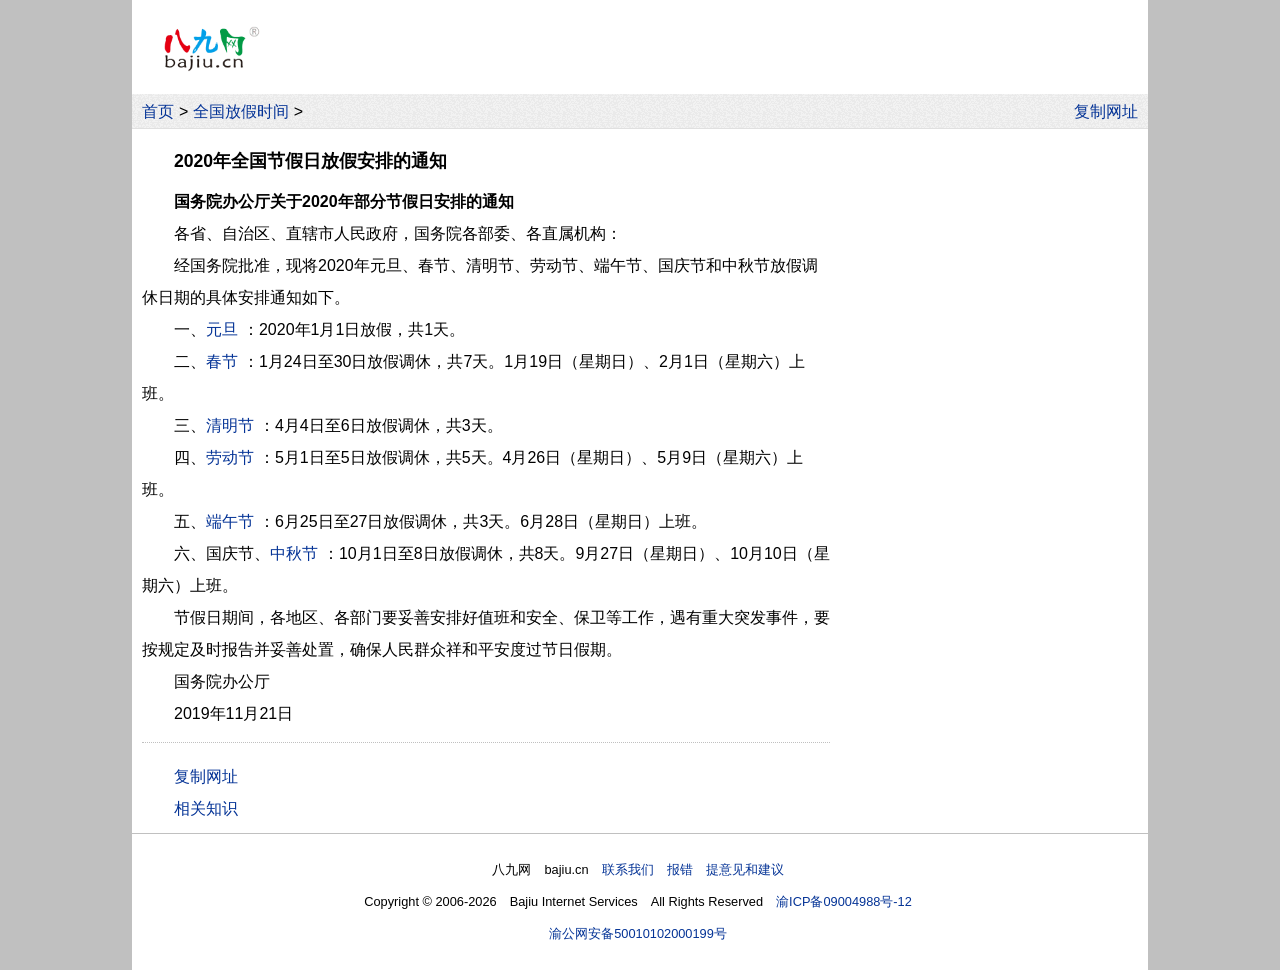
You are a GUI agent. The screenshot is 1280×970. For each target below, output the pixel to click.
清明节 (230, 425)
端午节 (230, 521)
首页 (158, 111)
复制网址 (1111, 111)
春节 (222, 361)
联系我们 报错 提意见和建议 (693, 869)
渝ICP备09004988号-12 (844, 901)
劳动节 (230, 457)
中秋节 (294, 553)
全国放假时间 (241, 111)
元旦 (222, 329)
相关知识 (206, 808)
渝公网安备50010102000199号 (638, 933)
